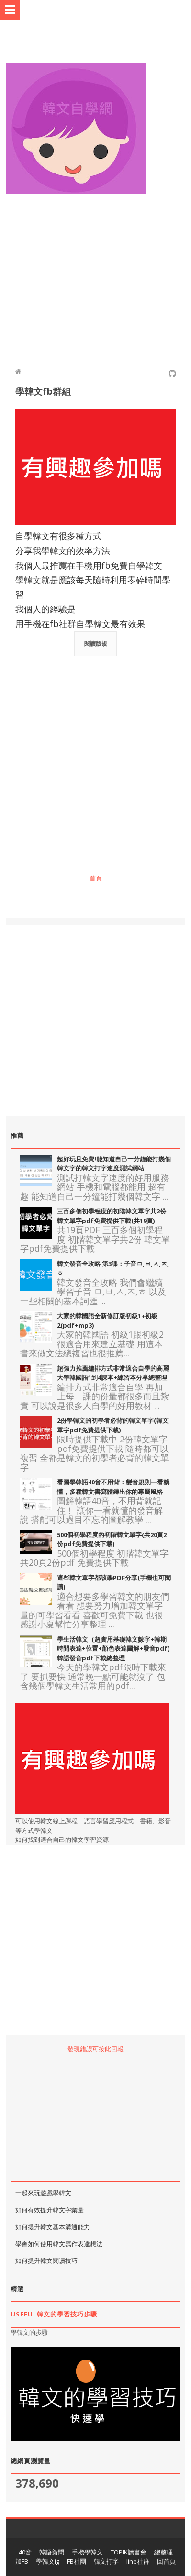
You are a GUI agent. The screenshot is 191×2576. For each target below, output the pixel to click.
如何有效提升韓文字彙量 (49, 2210)
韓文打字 (106, 2561)
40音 (25, 2552)
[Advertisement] (95, 276)
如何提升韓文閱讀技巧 (46, 2260)
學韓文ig (47, 2561)
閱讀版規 (95, 643)
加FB (21, 2561)
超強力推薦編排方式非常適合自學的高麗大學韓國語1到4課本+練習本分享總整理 (113, 1373)
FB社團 (76, 2561)
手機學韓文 (87, 2552)
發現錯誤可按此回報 (95, 2049)
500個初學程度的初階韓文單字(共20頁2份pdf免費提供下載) (112, 1539)
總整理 (163, 2552)
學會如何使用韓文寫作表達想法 (58, 2244)
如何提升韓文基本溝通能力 (52, 2226)
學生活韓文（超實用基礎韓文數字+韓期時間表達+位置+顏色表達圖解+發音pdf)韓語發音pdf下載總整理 (113, 1648)
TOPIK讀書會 (128, 2552)
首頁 (96, 878)
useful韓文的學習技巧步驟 (54, 2314)
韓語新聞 (51, 2552)
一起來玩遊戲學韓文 (43, 2192)
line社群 (137, 2561)
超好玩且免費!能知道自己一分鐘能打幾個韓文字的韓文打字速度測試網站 (114, 1164)
